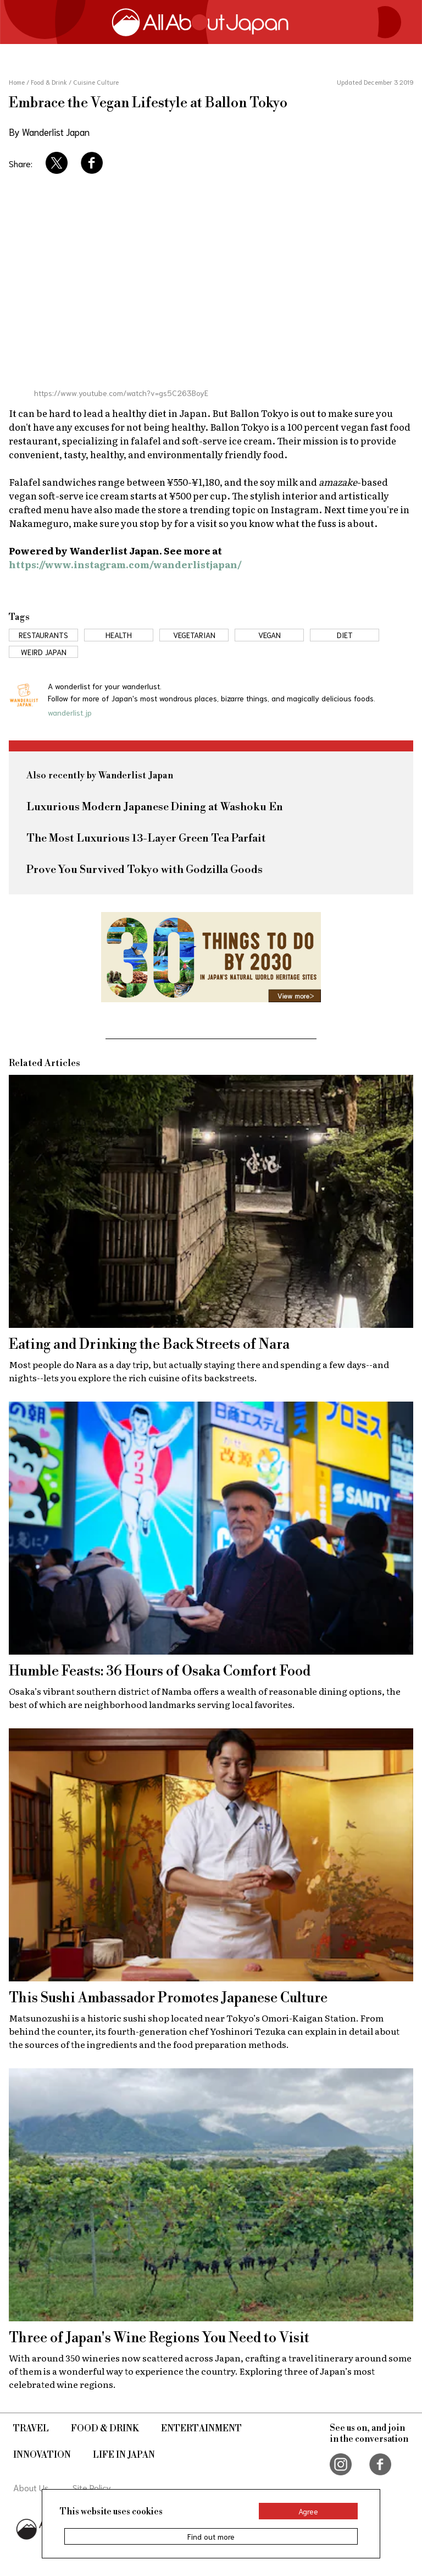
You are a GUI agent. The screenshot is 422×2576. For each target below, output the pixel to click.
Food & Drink (105, 2428)
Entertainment (201, 2428)
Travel (31, 2428)
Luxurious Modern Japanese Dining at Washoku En (154, 807)
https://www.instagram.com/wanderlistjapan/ (125, 564)
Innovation (42, 2454)
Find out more (211, 2536)
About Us (31, 2487)
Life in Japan (124, 2454)
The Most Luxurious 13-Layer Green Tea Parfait (146, 838)
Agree (308, 2511)
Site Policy (92, 2487)
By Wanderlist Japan (49, 131)
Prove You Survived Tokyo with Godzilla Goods (144, 870)
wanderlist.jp (70, 712)
